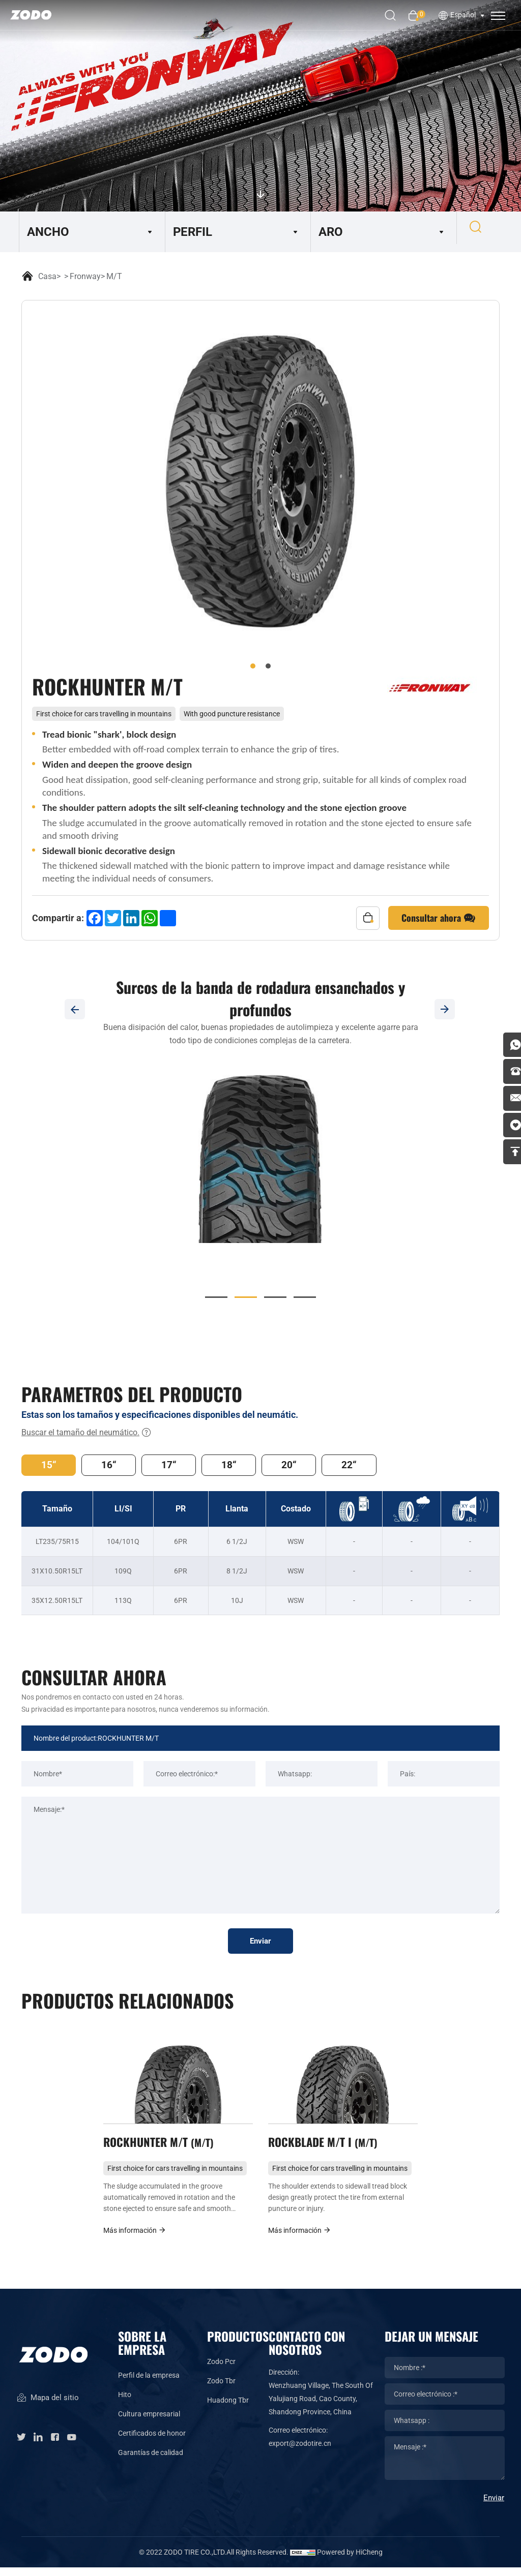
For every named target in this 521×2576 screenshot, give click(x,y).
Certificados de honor (152, 2441)
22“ (362, 1466)
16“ (112, 1466)
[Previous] (75, 1009)
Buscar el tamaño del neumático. (86, 1432)
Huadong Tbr (228, 2409)
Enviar (260, 1944)
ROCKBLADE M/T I (326, 2148)
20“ (300, 1466)
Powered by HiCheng (350, 2561)
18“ (237, 1466)
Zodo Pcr (221, 2370)
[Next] (446, 1009)
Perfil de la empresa (149, 2383)
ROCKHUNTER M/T (161, 2148)
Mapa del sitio (47, 2410)
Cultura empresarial (149, 2422)
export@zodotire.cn (300, 2451)
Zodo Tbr (221, 2389)
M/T (114, 276)
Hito (124, 2403)
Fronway (85, 276)
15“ (49, 1466)
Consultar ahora (438, 918)
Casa (47, 276)
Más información (134, 2238)
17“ (175, 1466)
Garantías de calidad (150, 2461)
